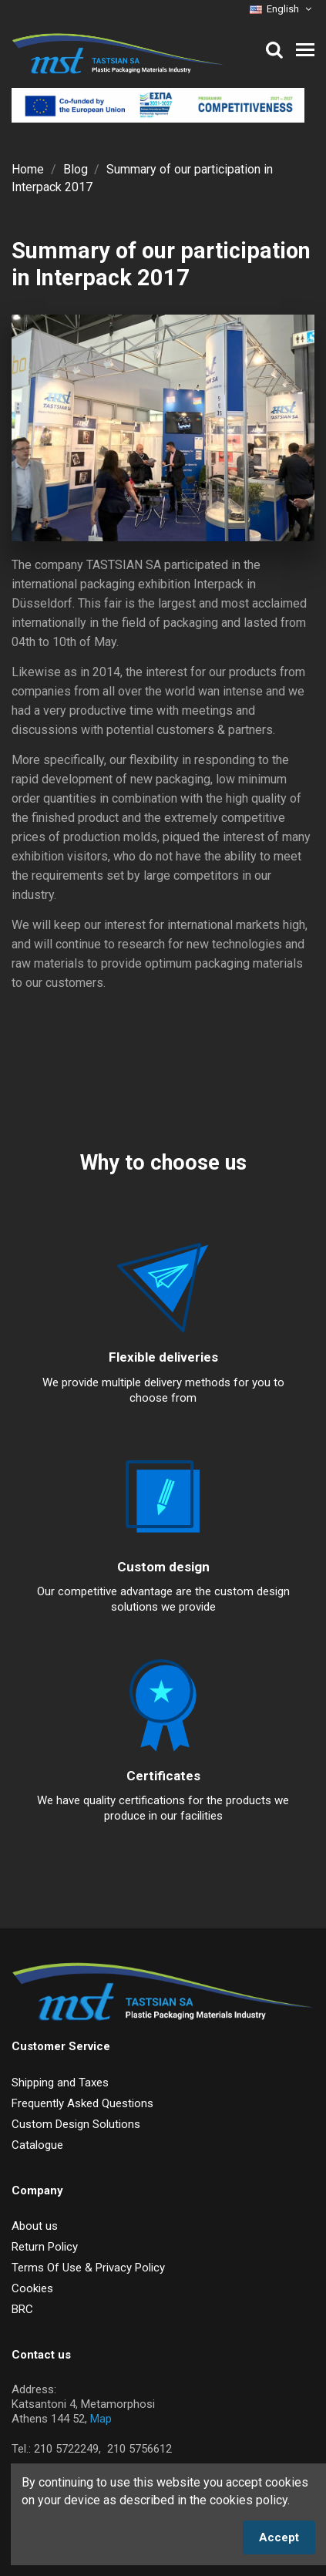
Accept (279, 2537)
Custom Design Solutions (76, 2124)
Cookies (32, 2288)
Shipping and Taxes (60, 2082)
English (282, 9)
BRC (22, 2309)
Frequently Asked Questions (82, 2103)
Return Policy (45, 2247)
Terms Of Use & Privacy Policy (88, 2268)
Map (101, 2419)
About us (35, 2226)
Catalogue (37, 2145)
